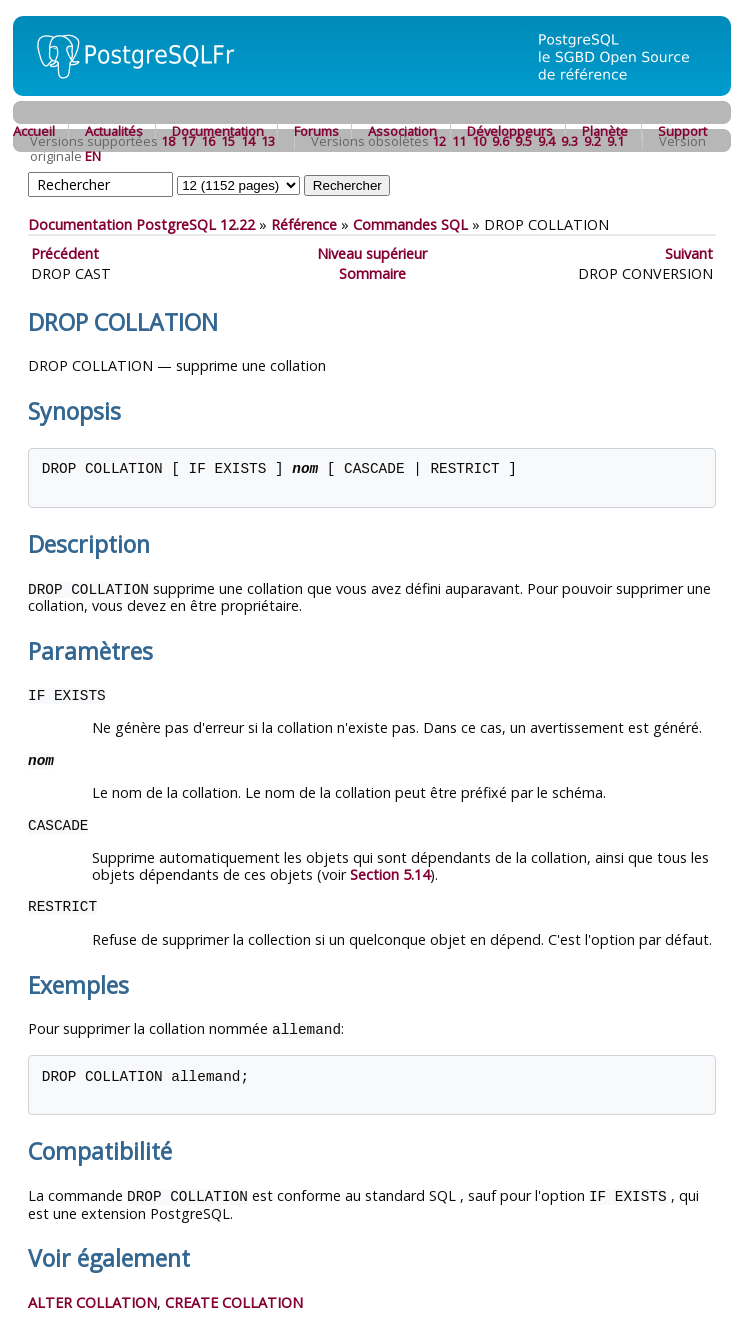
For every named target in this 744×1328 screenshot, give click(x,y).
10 (479, 141)
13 (268, 141)
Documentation (218, 131)
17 (188, 141)
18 (168, 141)
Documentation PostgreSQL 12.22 (141, 224)
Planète (605, 131)
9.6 (500, 141)
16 (208, 141)
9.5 (523, 141)
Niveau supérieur (372, 253)
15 (228, 141)
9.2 (592, 141)
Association (402, 131)
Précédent (65, 253)
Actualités (114, 131)
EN (93, 156)
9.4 (546, 141)
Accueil (34, 131)
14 (248, 141)
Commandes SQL (410, 224)
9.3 (569, 141)
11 (459, 141)
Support (682, 131)
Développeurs (510, 131)
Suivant (689, 253)
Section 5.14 (390, 873)
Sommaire (372, 273)
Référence (304, 224)
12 (439, 141)
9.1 (615, 141)
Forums (316, 131)
